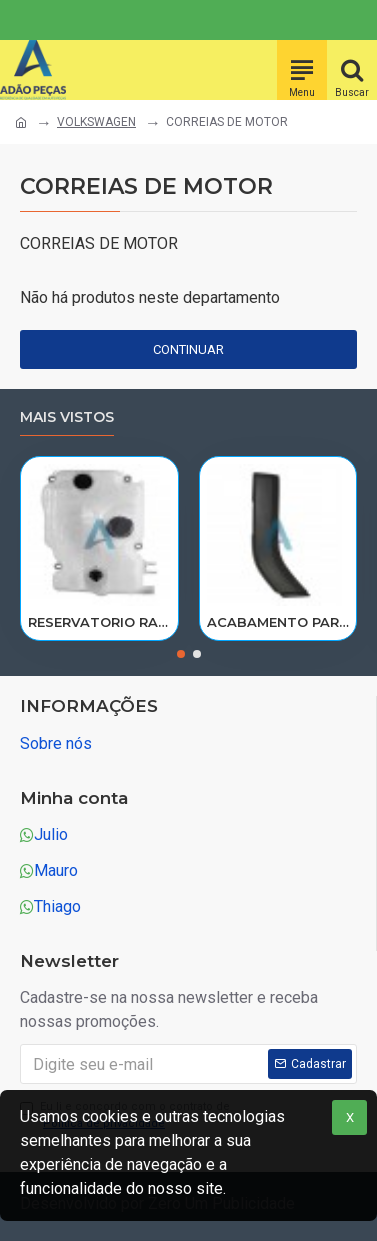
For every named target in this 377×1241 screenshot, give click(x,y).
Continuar (188, 349)
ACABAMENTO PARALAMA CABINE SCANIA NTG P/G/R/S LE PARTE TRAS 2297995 (278, 622)
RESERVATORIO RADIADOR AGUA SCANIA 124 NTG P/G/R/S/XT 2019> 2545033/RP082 (99, 622)
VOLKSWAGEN (96, 122)
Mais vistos (67, 417)
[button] (181, 654)
